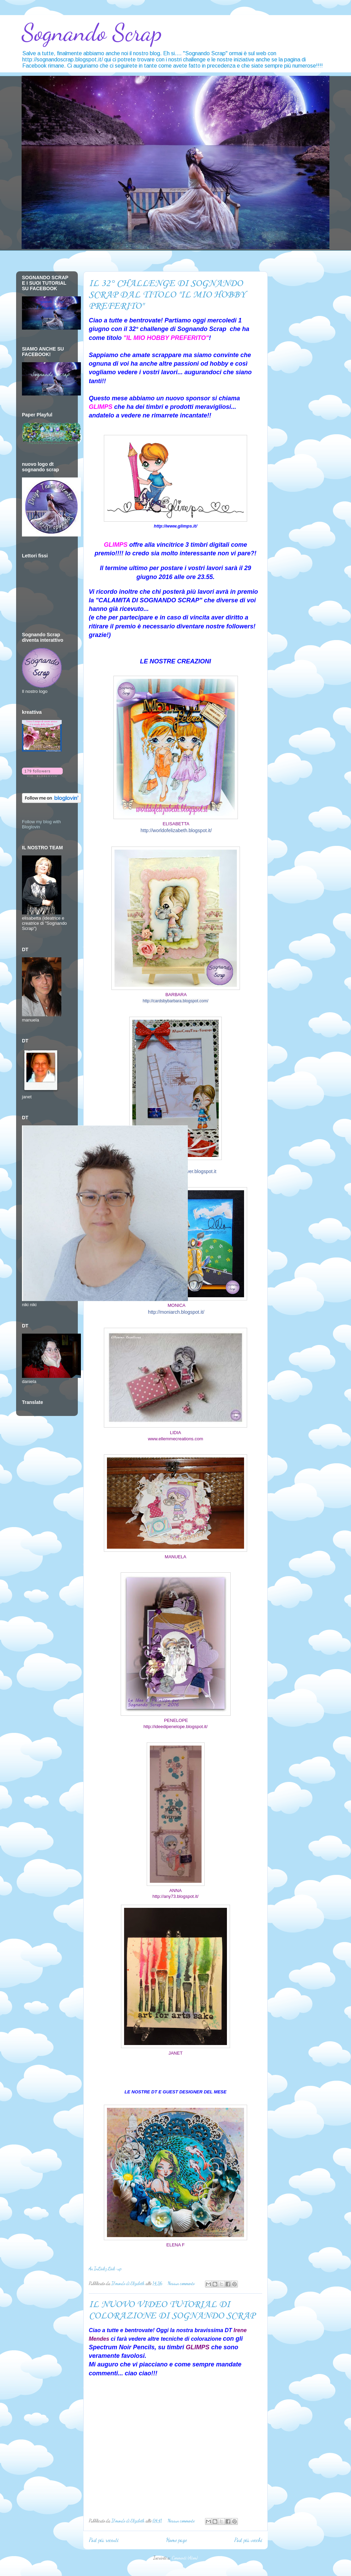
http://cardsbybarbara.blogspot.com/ (175, 1001)
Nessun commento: (182, 2283)
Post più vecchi (248, 2540)
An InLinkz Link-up (105, 2268)
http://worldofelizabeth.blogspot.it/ (176, 830)
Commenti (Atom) (185, 2558)
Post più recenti (104, 2540)
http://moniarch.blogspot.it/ (176, 1312)
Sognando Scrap (92, 32)
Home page (176, 2540)
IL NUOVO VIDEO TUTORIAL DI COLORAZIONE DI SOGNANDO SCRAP (172, 2310)
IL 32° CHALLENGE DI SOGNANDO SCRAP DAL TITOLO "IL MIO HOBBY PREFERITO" (167, 295)
